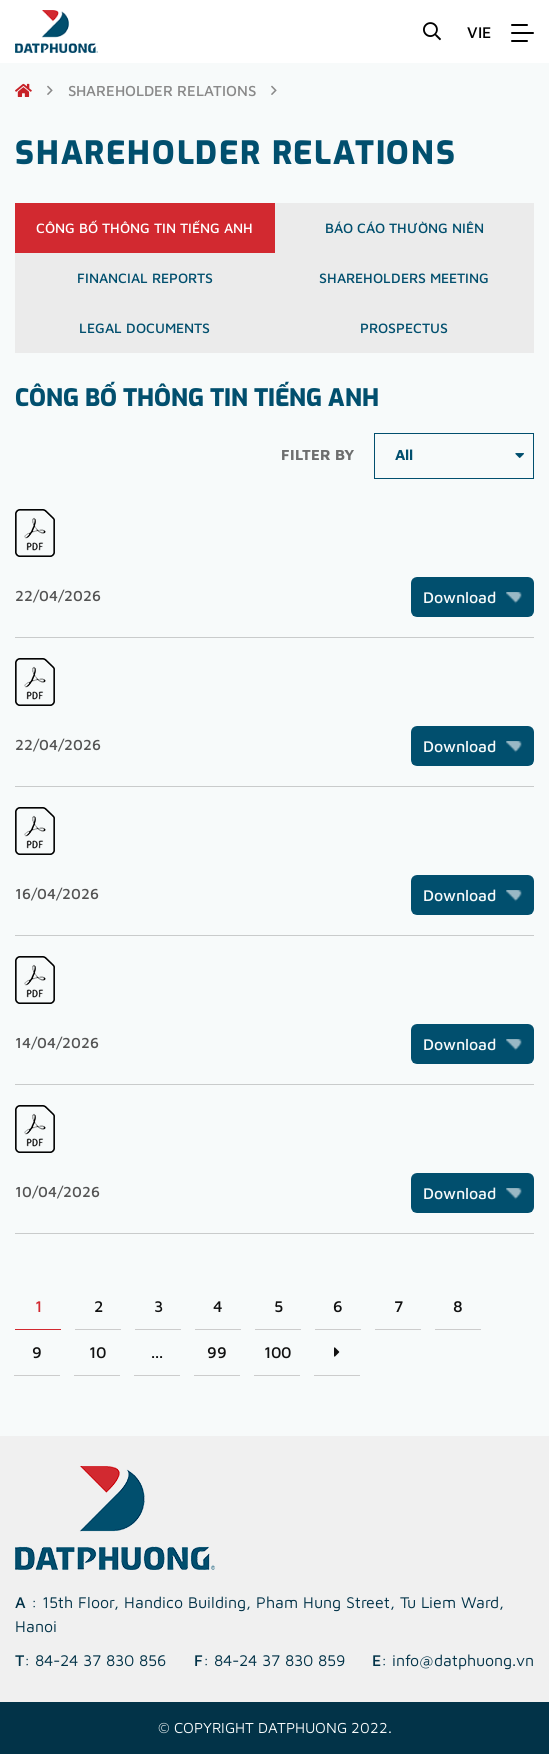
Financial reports (145, 277)
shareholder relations (162, 90)
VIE (479, 32)
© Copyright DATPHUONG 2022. (275, 1727)
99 (217, 1352)
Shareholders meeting (404, 277)
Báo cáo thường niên (404, 227)
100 (277, 1352)
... (157, 1352)
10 (97, 1352)
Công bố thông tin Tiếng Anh (144, 227)
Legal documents (144, 327)
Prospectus (404, 327)
